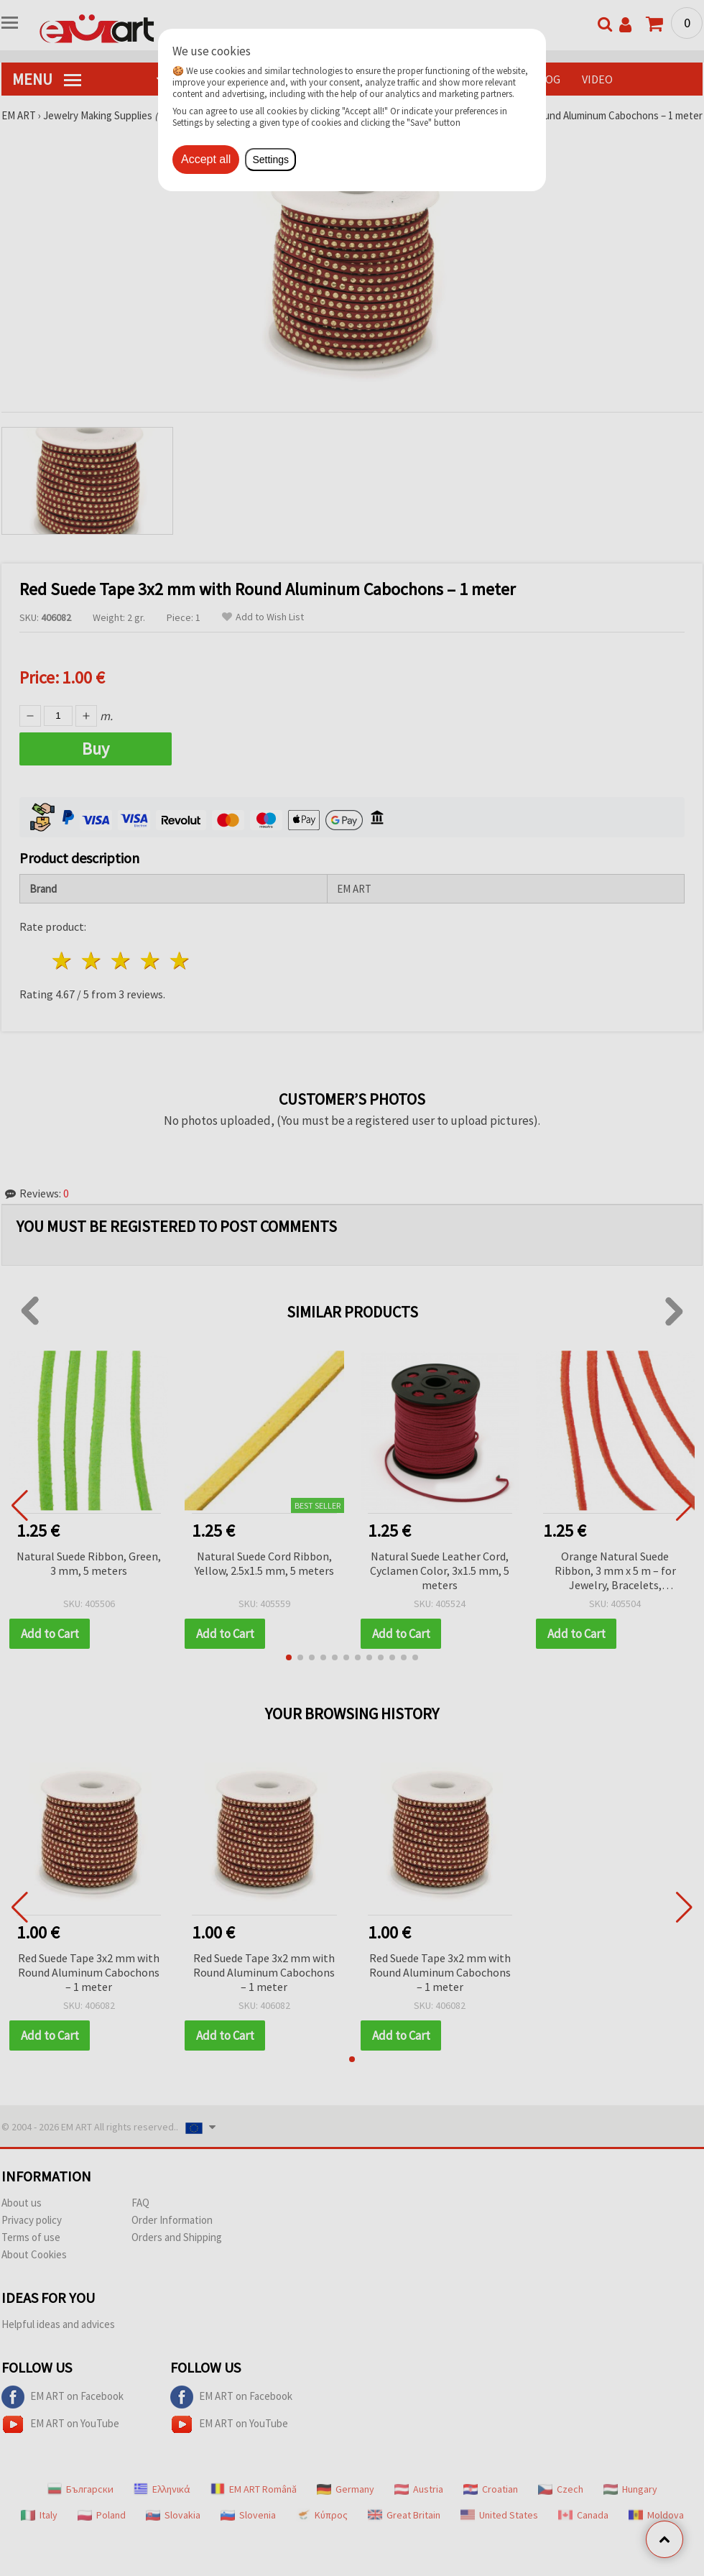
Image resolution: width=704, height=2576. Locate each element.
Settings (270, 159)
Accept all (206, 159)
